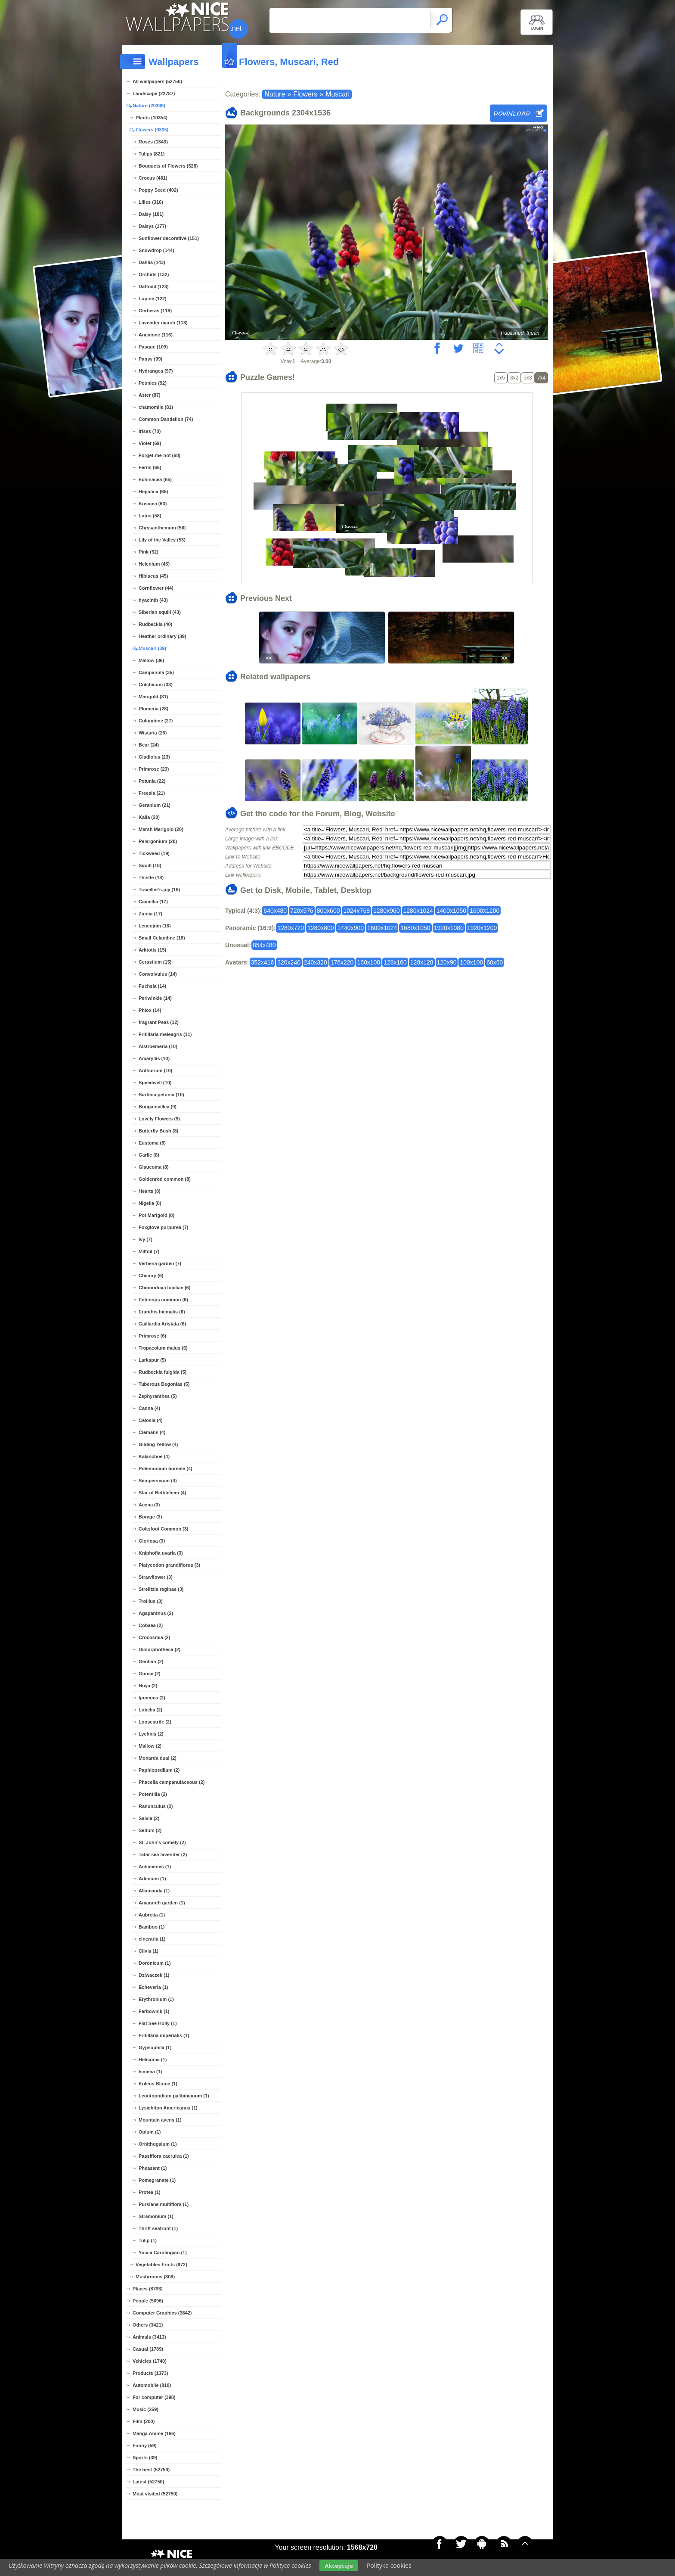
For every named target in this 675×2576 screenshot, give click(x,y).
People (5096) (148, 2300)
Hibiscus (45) (153, 576)
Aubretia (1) (152, 1914)
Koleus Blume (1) (158, 2083)
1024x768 (356, 910)
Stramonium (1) (156, 2216)
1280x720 (290, 927)
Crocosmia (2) (154, 1637)
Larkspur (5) (152, 1360)
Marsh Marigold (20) (161, 829)
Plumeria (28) (153, 708)
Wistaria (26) (153, 732)
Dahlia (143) (152, 262)
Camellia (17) (153, 901)
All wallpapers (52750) (157, 81)
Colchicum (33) (156, 684)
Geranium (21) (154, 805)
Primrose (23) (154, 769)
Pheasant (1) (153, 2168)
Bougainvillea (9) (157, 1106)
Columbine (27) (156, 720)
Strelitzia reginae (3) (161, 1589)
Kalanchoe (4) (154, 1456)
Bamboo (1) (152, 1926)
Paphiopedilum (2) (159, 1770)
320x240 (288, 962)
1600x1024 (382, 927)
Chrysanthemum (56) (162, 527)
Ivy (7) (145, 1239)
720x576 (301, 910)
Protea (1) (150, 2192)
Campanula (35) (156, 672)
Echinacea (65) (155, 479)
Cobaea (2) (151, 1625)
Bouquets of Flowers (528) (168, 165)
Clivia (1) (148, 1951)
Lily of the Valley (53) (162, 539)
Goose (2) (150, 1673)
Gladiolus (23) (154, 756)
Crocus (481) (153, 177)
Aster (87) (150, 395)
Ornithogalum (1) (158, 2144)
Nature (274, 94)
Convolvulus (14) (158, 974)
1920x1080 (449, 927)
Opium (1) (150, 2131)
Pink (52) (148, 551)
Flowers (305, 94)
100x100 (471, 962)
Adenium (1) (152, 1878)
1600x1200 (484, 910)
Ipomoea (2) (152, 1697)
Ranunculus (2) (156, 1806)
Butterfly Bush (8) (158, 1130)
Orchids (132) (154, 274)
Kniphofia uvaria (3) (161, 1553)
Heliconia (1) (153, 2059)
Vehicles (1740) (150, 2361)
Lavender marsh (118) (163, 322)
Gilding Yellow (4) (158, 1444)
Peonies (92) (153, 383)
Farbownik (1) (154, 2011)
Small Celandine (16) (162, 937)
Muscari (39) (152, 648)
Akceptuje (339, 2566)
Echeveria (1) (153, 1987)
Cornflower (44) (156, 588)
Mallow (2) (150, 1745)
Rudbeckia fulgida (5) (162, 1372)
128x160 (395, 962)
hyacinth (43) (153, 600)
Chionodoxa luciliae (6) (164, 1287)
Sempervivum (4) (158, 1480)
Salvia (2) (149, 1818)
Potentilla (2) (153, 1794)
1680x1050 (415, 927)
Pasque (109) (153, 346)
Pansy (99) (150, 358)
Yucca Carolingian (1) (163, 2252)
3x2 (514, 378)
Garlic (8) (149, 1154)
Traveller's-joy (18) (159, 889)
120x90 (447, 962)
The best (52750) (151, 2469)
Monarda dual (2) (157, 1758)
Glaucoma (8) (154, 1167)
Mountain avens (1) (160, 2119)
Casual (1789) (148, 2349)
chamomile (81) (156, 407)
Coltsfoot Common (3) (163, 1528)
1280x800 (320, 927)
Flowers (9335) (152, 129)
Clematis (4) (152, 1432)
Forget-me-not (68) (159, 455)
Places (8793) (148, 2288)
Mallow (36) (151, 660)
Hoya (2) (148, 1685)
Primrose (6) (152, 1335)
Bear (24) (149, 744)
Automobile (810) (152, 2385)
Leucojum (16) (155, 925)
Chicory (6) (151, 1275)
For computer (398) (154, 2397)
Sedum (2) (150, 1830)
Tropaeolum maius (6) (163, 1347)
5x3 (527, 378)
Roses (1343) (153, 141)
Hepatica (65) (153, 491)
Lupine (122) (153, 298)
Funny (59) (145, 2445)
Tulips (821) (151, 153)
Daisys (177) (152, 226)
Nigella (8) (150, 1203)
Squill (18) (150, 865)
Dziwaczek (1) (154, 1975)
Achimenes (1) (155, 1866)
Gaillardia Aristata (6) (162, 1323)
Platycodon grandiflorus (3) (169, 1565)
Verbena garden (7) (160, 1263)
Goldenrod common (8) (165, 1179)
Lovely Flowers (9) (159, 1118)
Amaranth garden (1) (162, 1902)
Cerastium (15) (155, 961)
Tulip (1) (148, 2240)
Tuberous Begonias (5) (164, 1384)
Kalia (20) (149, 817)
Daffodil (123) (154, 286)
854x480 (264, 945)
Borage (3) (150, 1516)
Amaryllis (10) (154, 1058)
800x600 (328, 910)
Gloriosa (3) (152, 1540)
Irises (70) (150, 431)
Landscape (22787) (154, 93)
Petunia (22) (152, 781)
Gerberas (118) (155, 310)
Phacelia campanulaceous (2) (171, 1782)
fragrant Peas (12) (159, 1022)
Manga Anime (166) (154, 2433)
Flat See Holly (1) (158, 2023)
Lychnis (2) (151, 1733)
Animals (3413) (149, 2337)
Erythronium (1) (156, 1999)
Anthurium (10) (155, 1070)
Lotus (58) (150, 515)
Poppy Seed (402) (158, 190)
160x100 (368, 962)
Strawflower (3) (156, 1577)
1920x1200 (482, 927)
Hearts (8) (150, 1191)
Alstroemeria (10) (158, 1046)
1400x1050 (451, 910)
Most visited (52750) (155, 2493)
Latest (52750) (148, 2481)
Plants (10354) (151, 117)
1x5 (501, 378)
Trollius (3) (151, 1601)
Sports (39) (145, 2457)
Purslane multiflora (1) (164, 2204)
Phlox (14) (150, 1010)
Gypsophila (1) (155, 2047)
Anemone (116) (156, 334)
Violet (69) (150, 443)
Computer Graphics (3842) (162, 2312)
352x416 (262, 962)
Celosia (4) (151, 1420)
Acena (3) (149, 1504)
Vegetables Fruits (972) (161, 2264)
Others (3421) (148, 2324)
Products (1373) (150, 2373)
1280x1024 (418, 910)
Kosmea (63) (153, 503)
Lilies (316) (151, 202)
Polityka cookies (389, 2565)
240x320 (315, 962)
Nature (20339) (149, 105)
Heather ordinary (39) (162, 636)
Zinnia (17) (150, 913)
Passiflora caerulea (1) (164, 2156)
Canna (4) (149, 1408)
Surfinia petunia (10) (161, 1094)
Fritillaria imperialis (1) (164, 2035)
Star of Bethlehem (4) (162, 1492)
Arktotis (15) (152, 949)
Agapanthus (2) (156, 1613)
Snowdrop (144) (156, 250)
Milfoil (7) (149, 1251)
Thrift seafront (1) (158, 2228)
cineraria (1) (152, 1938)
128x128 (421, 962)
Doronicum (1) (155, 1963)
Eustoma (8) (152, 1142)
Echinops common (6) (163, 1299)
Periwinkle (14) (155, 998)
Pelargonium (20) (158, 841)
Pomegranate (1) (157, 2180)
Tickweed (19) (154, 853)
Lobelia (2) (150, 1709)
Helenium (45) (154, 563)
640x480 (275, 910)
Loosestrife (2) (155, 1721)
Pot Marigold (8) (156, 1215)
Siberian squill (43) (160, 612)
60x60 (494, 962)
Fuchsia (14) (152, 986)
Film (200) (144, 2421)
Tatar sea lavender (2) (163, 1854)
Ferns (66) (150, 467)
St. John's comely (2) (162, 1842)
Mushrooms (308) (155, 2276)
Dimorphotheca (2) (159, 1649)
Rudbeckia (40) (155, 624)
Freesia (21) (152, 793)
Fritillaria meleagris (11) (165, 1034)
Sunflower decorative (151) (169, 238)
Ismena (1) (150, 2071)
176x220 (342, 962)
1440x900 (351, 927)
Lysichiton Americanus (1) (168, 2107)
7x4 (541, 378)
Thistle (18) (151, 877)
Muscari (337, 94)
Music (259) (145, 2409)
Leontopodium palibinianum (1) (174, 2095)
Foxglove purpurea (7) (164, 1227)
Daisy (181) (151, 214)
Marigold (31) (153, 696)
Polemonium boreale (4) (165, 1468)
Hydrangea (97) (156, 370)
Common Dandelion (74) (166, 419)
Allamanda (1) (154, 1890)
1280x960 (386, 910)
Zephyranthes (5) (158, 1396)
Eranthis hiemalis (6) (162, 1311)
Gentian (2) (151, 1661)
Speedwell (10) (155, 1082)
